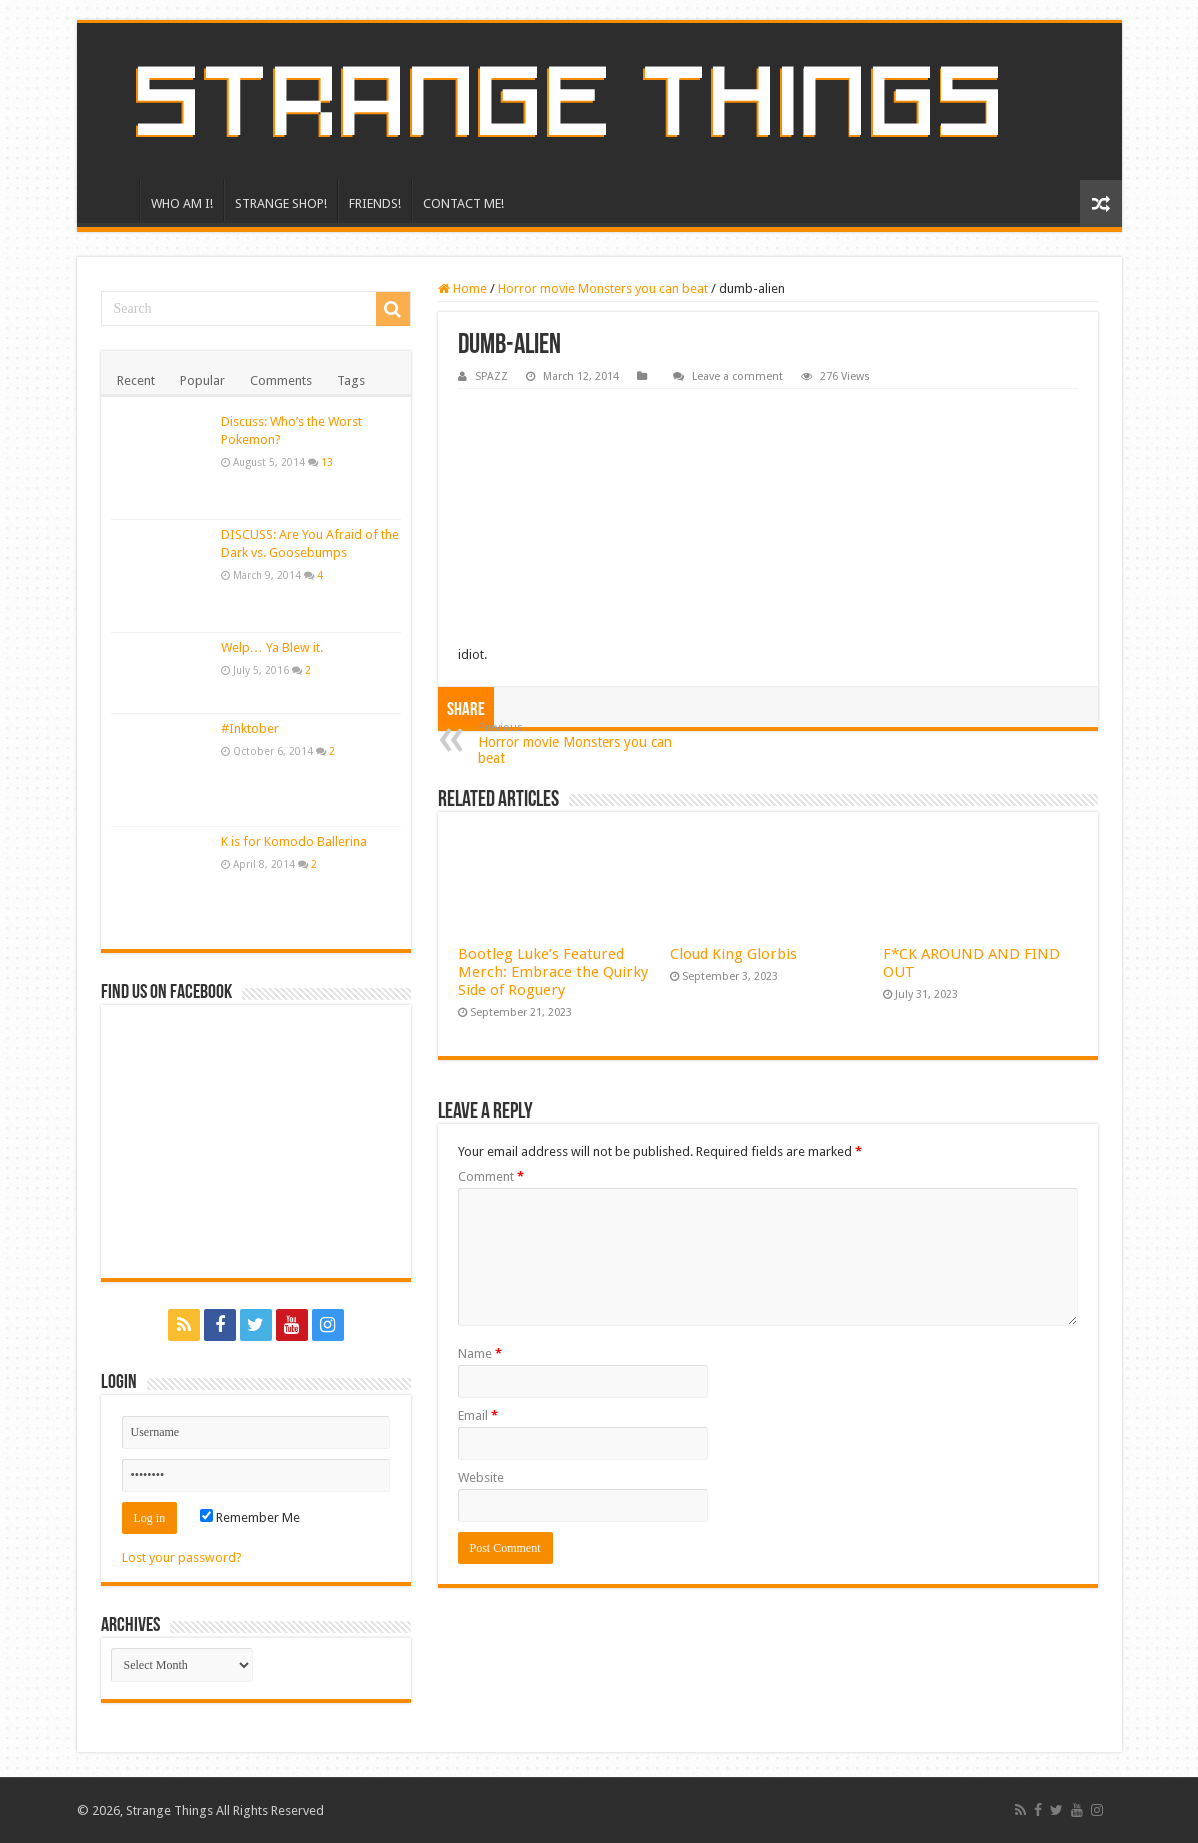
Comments (281, 380)
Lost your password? (182, 1557)
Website (481, 1477)
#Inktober (250, 728)
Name (480, 1353)
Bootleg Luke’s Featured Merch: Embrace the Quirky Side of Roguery (553, 972)
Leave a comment (737, 376)
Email (478, 1415)
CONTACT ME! (463, 203)
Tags (351, 380)
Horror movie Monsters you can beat (603, 288)
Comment (491, 1176)
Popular (202, 380)
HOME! (113, 201)
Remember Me (250, 1517)
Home (462, 288)
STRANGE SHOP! (281, 203)
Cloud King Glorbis (733, 954)
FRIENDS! (375, 203)
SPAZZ (491, 376)
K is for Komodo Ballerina (294, 841)
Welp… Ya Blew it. (272, 647)
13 (327, 462)
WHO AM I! (182, 203)
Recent (136, 380)
